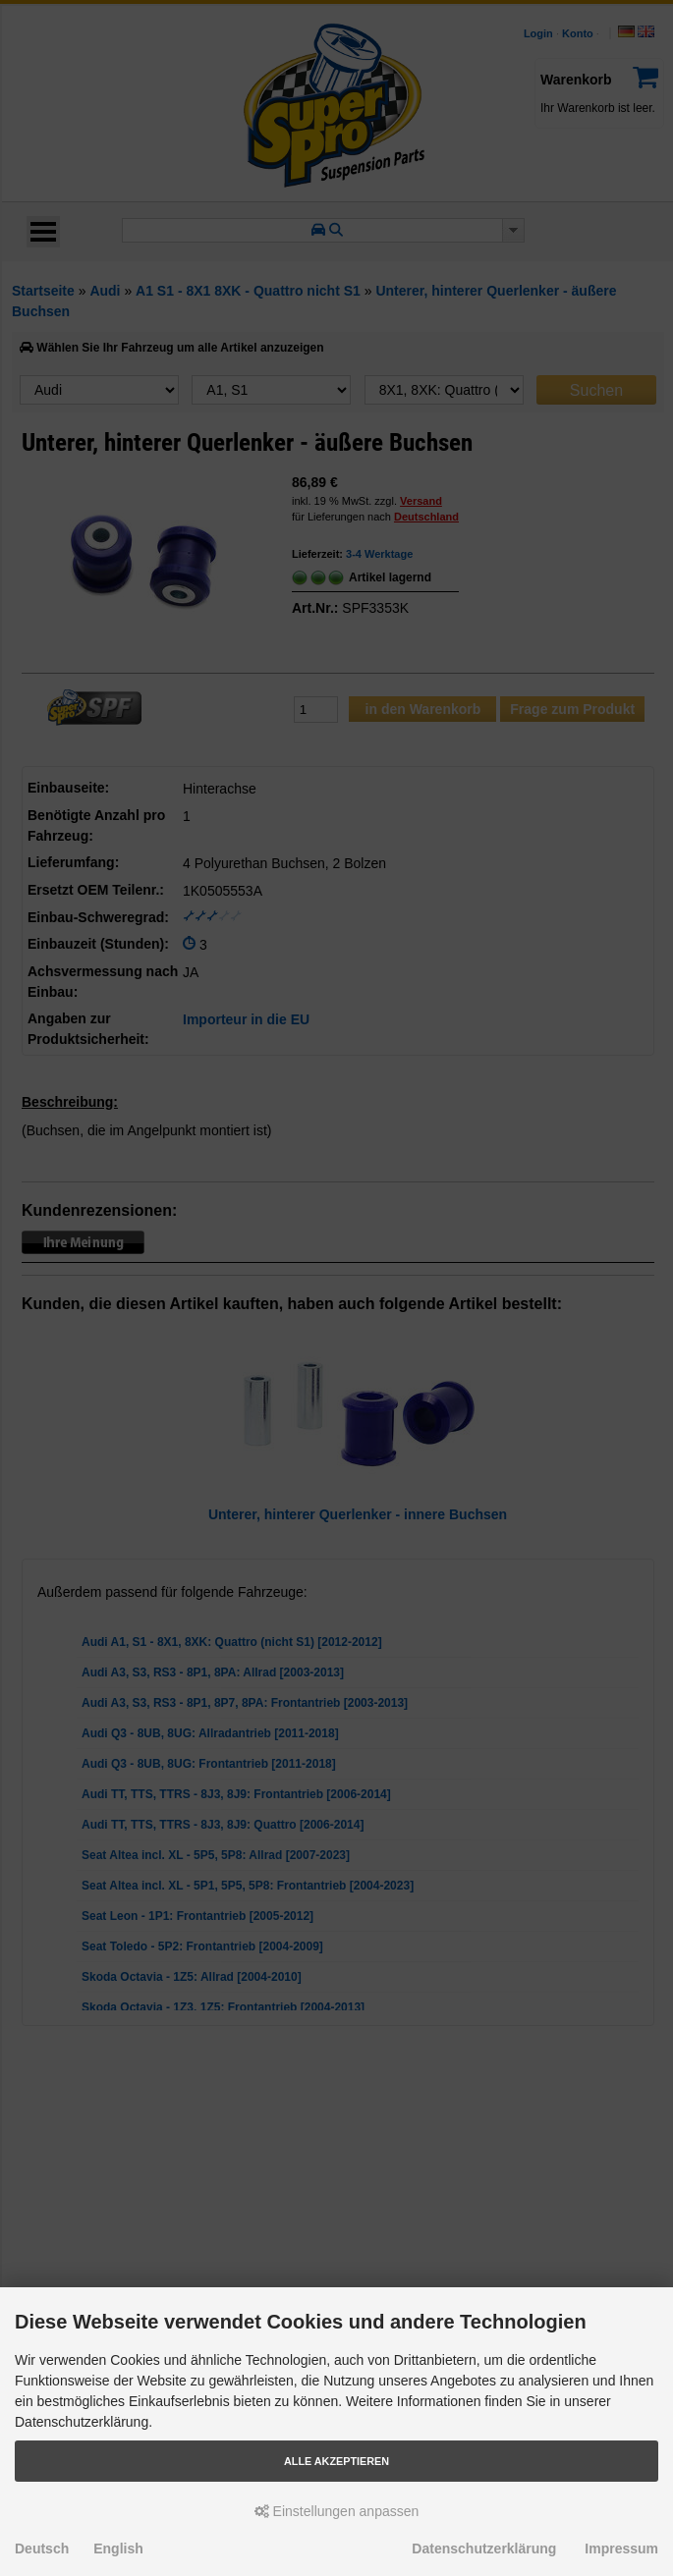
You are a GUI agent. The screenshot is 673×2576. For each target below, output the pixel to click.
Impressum (621, 2548)
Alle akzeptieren (336, 2461)
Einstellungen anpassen (337, 2511)
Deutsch (42, 2548)
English (118, 2548)
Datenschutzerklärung (484, 2548)
